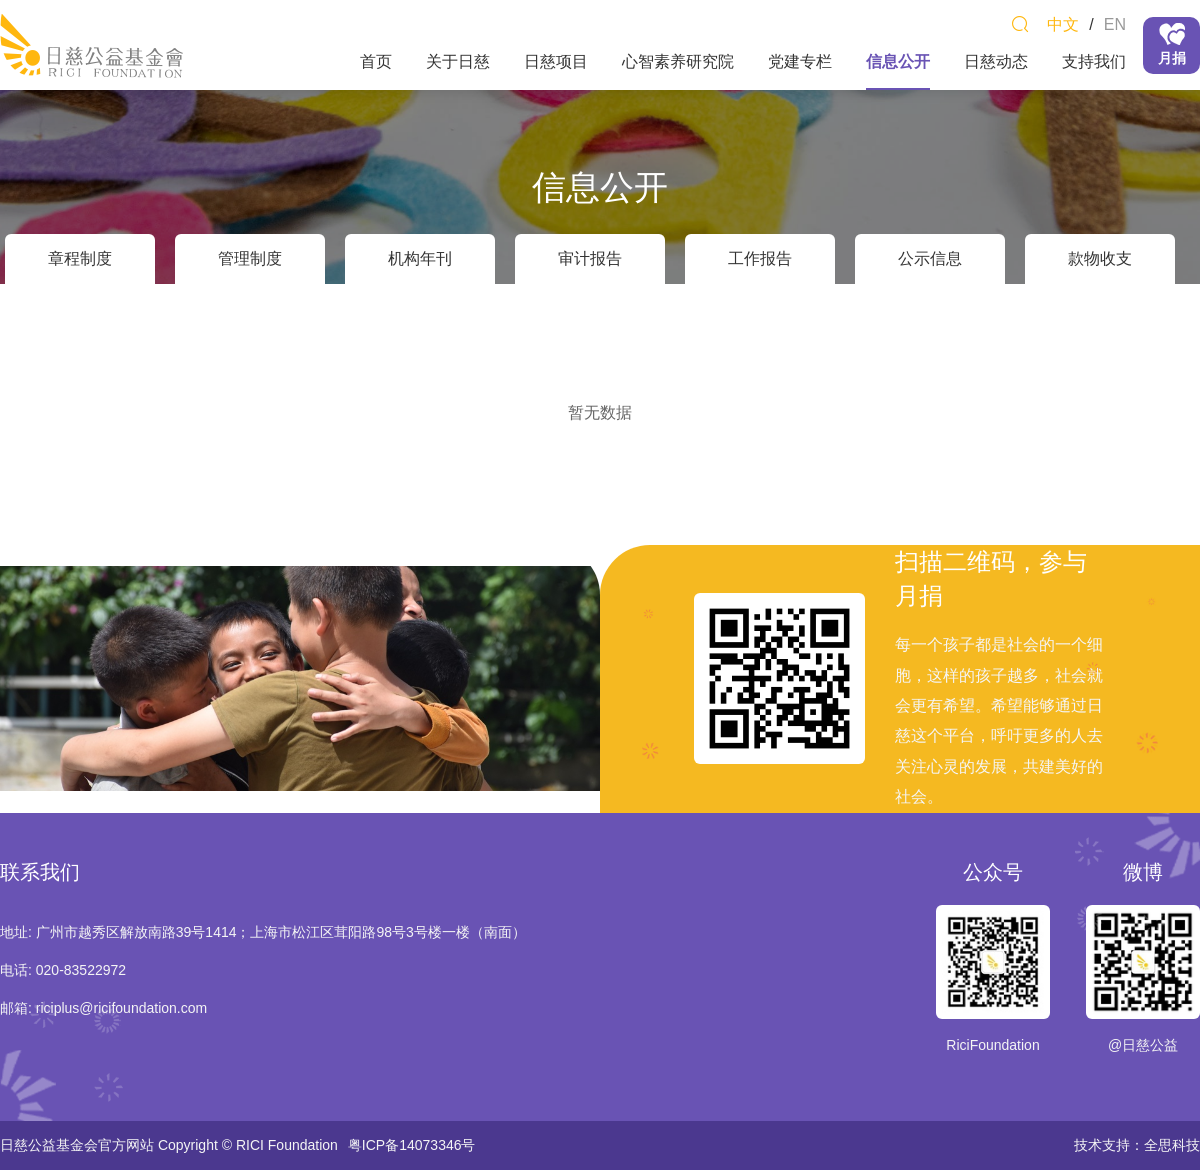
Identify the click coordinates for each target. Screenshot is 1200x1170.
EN (1115, 24)
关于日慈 (458, 61)
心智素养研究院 (678, 61)
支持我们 (1094, 61)
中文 (1063, 24)
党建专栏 (800, 61)
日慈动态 (996, 61)
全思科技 (1172, 1145)
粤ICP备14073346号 (412, 1145)
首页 (376, 61)
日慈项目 (556, 61)
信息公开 (898, 61)
